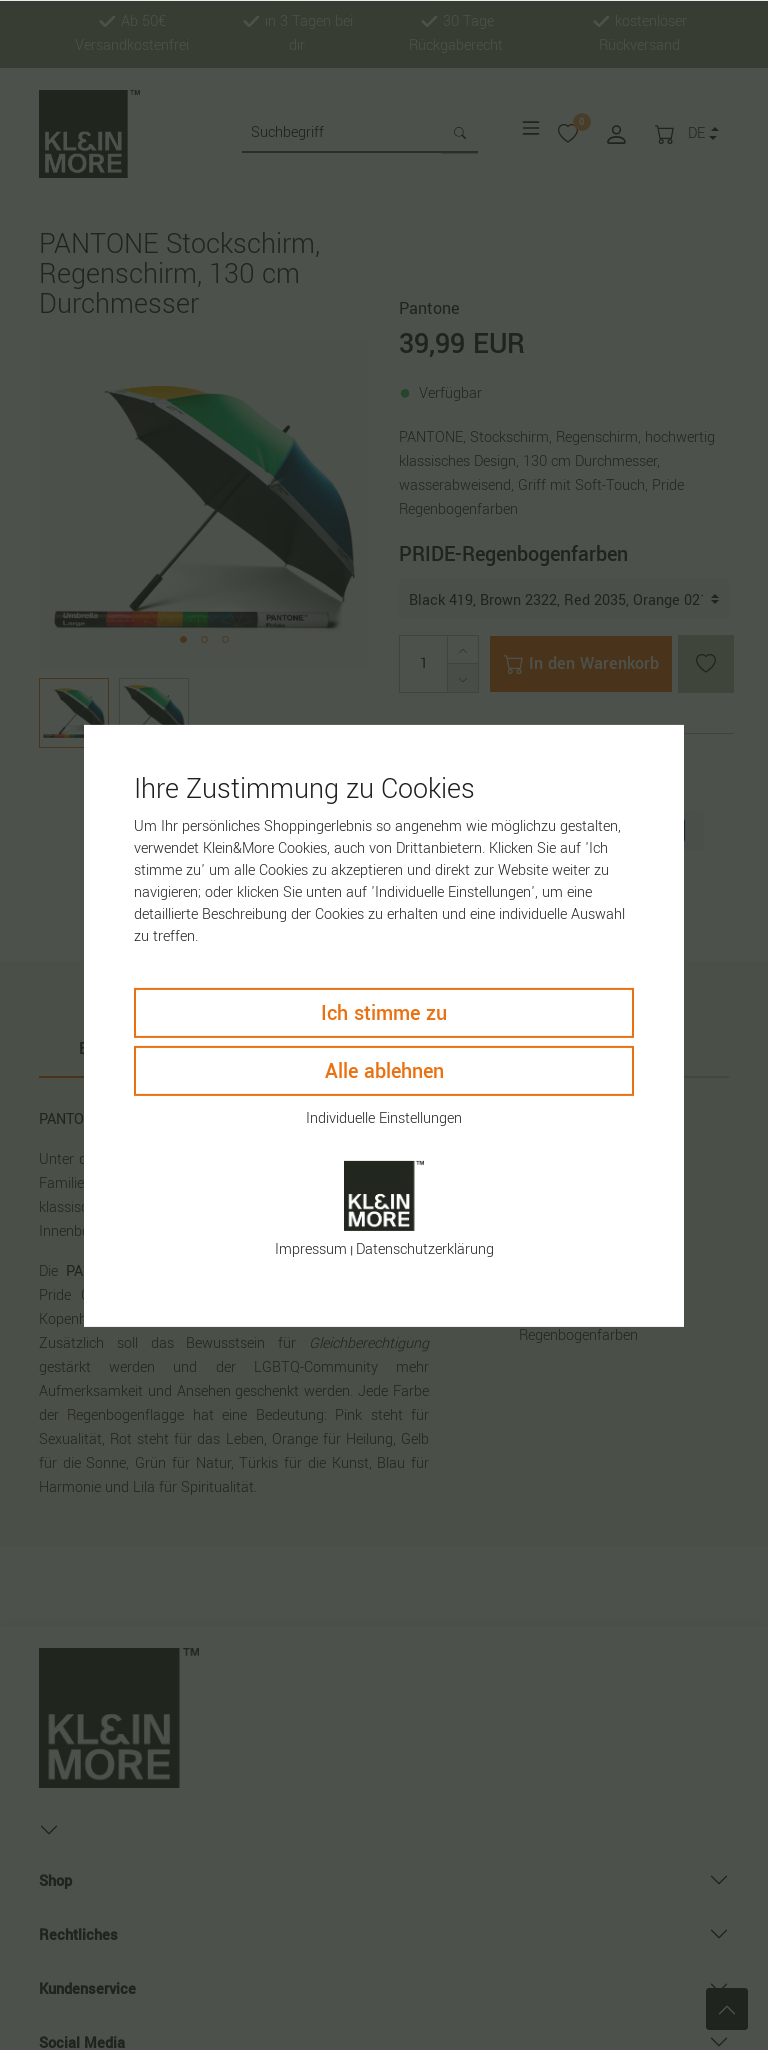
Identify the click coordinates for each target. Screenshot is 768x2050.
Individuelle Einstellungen (384, 1117)
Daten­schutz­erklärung (425, 1249)
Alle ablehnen (384, 1070)
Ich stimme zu (384, 1012)
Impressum (311, 1249)
